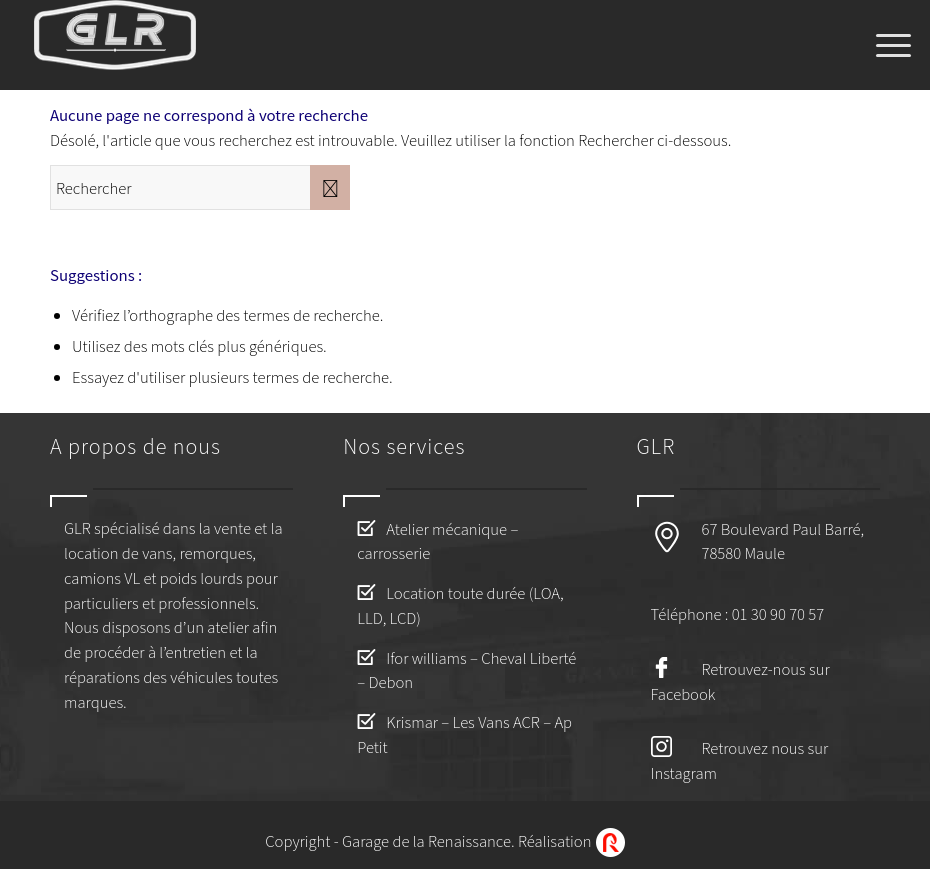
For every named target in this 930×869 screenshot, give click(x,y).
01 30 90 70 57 (778, 613)
